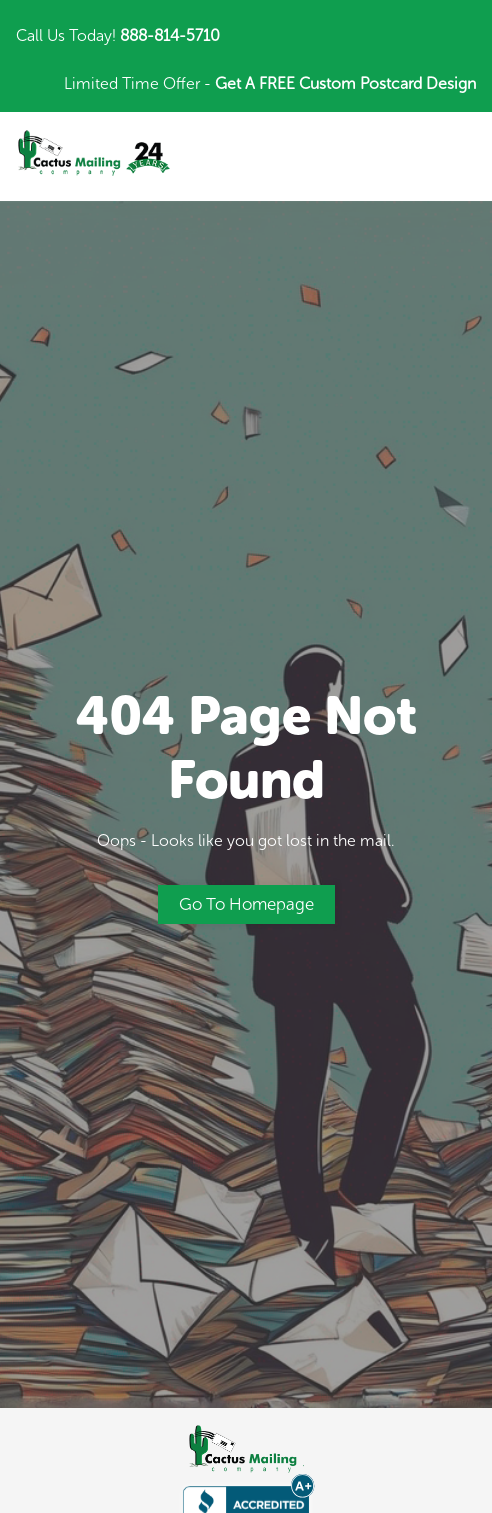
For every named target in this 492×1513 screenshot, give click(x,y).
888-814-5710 (170, 35)
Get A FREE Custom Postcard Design (345, 83)
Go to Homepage (246, 904)
